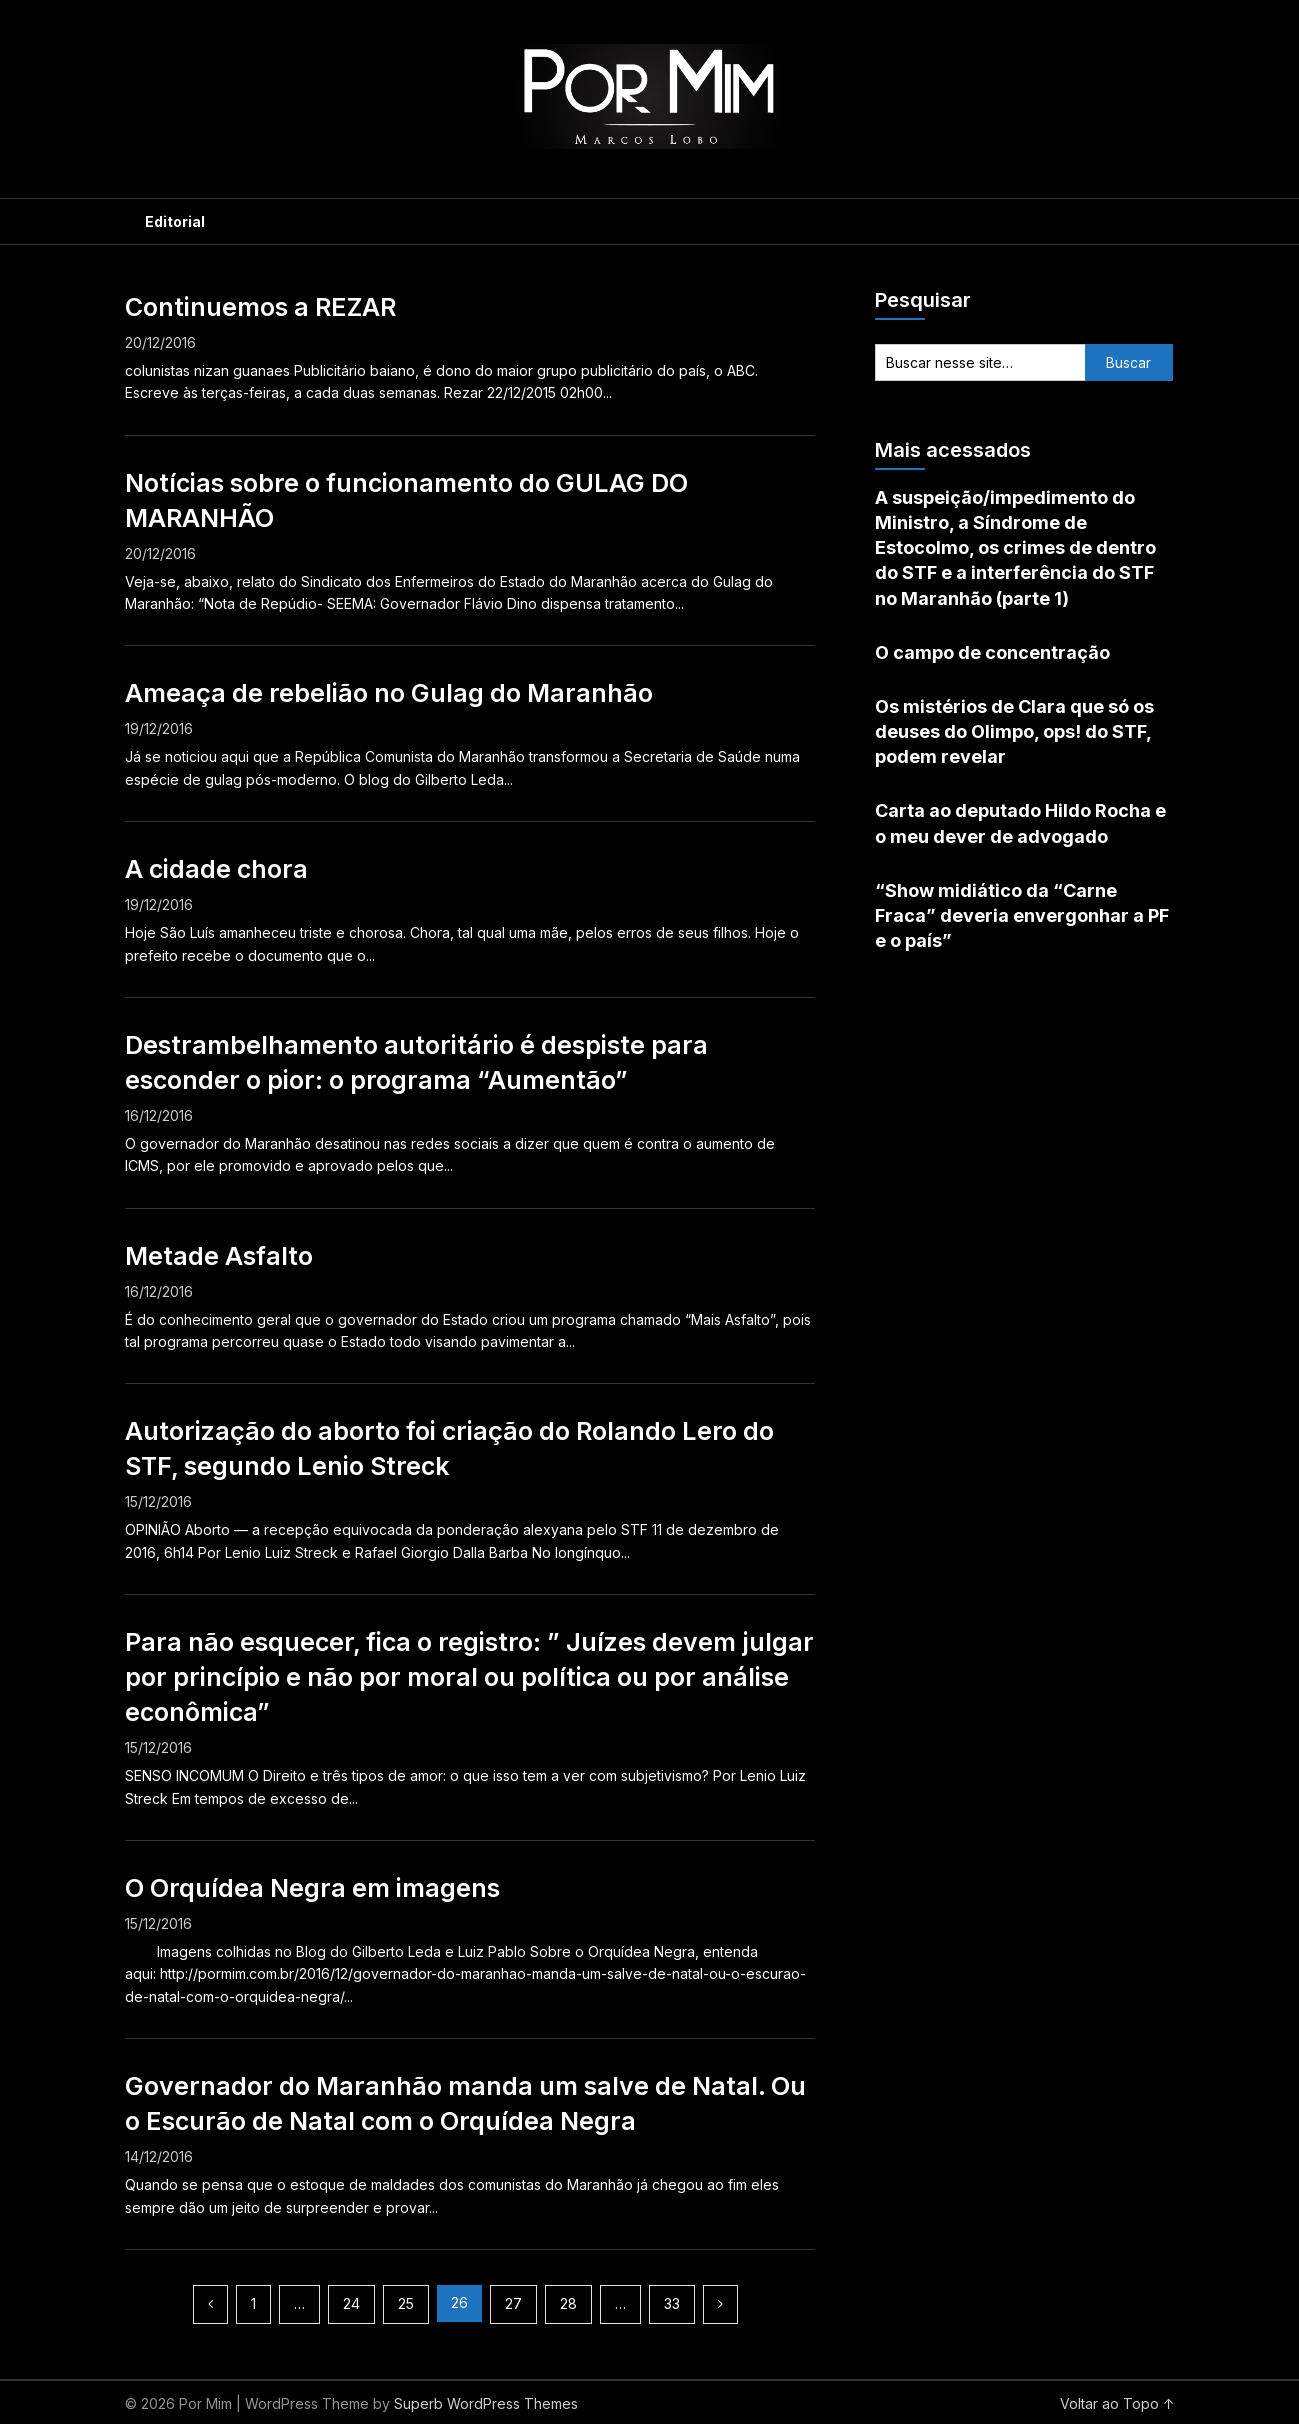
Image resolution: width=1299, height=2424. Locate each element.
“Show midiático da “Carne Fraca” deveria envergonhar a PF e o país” (1022, 915)
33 (672, 2303)
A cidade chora (216, 869)
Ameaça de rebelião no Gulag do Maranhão (389, 693)
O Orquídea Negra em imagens (312, 1888)
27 (513, 2303)
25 (406, 2303)
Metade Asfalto (219, 1256)
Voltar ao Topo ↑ (1117, 2403)
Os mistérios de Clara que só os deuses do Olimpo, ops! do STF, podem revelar (1014, 731)
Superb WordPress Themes (486, 2403)
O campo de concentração (992, 652)
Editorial (175, 221)
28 (568, 2303)
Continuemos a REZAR (260, 307)
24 (351, 2303)
